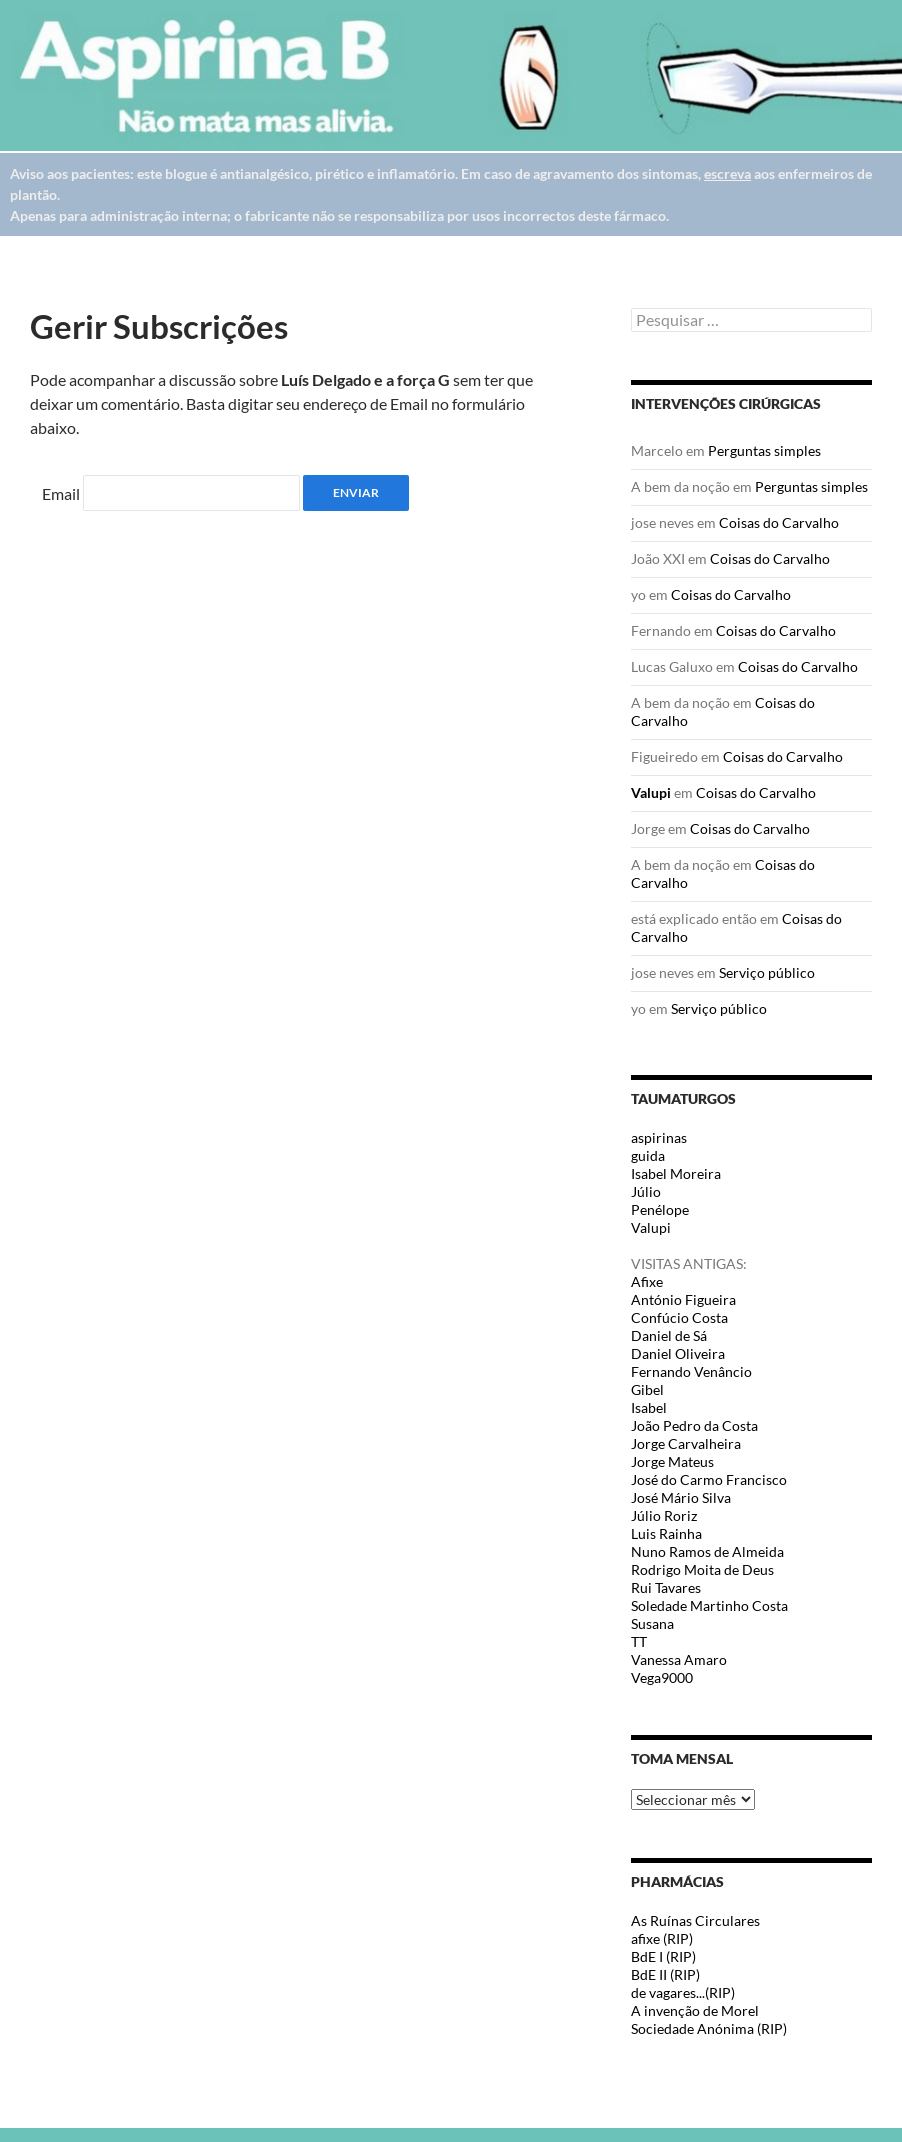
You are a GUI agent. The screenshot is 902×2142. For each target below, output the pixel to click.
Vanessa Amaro (679, 1659)
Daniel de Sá (669, 1335)
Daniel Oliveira (678, 1353)
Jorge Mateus (672, 1461)
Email (61, 493)
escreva (727, 173)
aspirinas (659, 1137)
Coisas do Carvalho (779, 522)
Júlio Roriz (664, 1515)
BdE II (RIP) (665, 1974)
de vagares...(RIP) (683, 1992)
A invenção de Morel (695, 2010)
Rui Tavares (666, 1587)
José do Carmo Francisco (709, 1479)
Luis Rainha (666, 1533)
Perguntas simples (764, 450)
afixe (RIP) (662, 1938)
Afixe (647, 1281)
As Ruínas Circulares (695, 1920)
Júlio (646, 1191)
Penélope (660, 1209)
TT (639, 1641)
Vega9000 (662, 1677)
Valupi (651, 792)
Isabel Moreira (676, 1173)
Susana (652, 1623)
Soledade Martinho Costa (709, 1605)
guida (648, 1155)
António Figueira (683, 1299)
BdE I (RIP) (663, 1956)
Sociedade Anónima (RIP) (709, 2028)
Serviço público (767, 972)
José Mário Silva (681, 1497)
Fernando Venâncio (691, 1371)
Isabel (649, 1407)
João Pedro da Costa (694, 1425)
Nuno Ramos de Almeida (707, 1551)
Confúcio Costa (679, 1317)
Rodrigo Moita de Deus (702, 1569)
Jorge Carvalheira (686, 1443)
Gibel (647, 1389)
